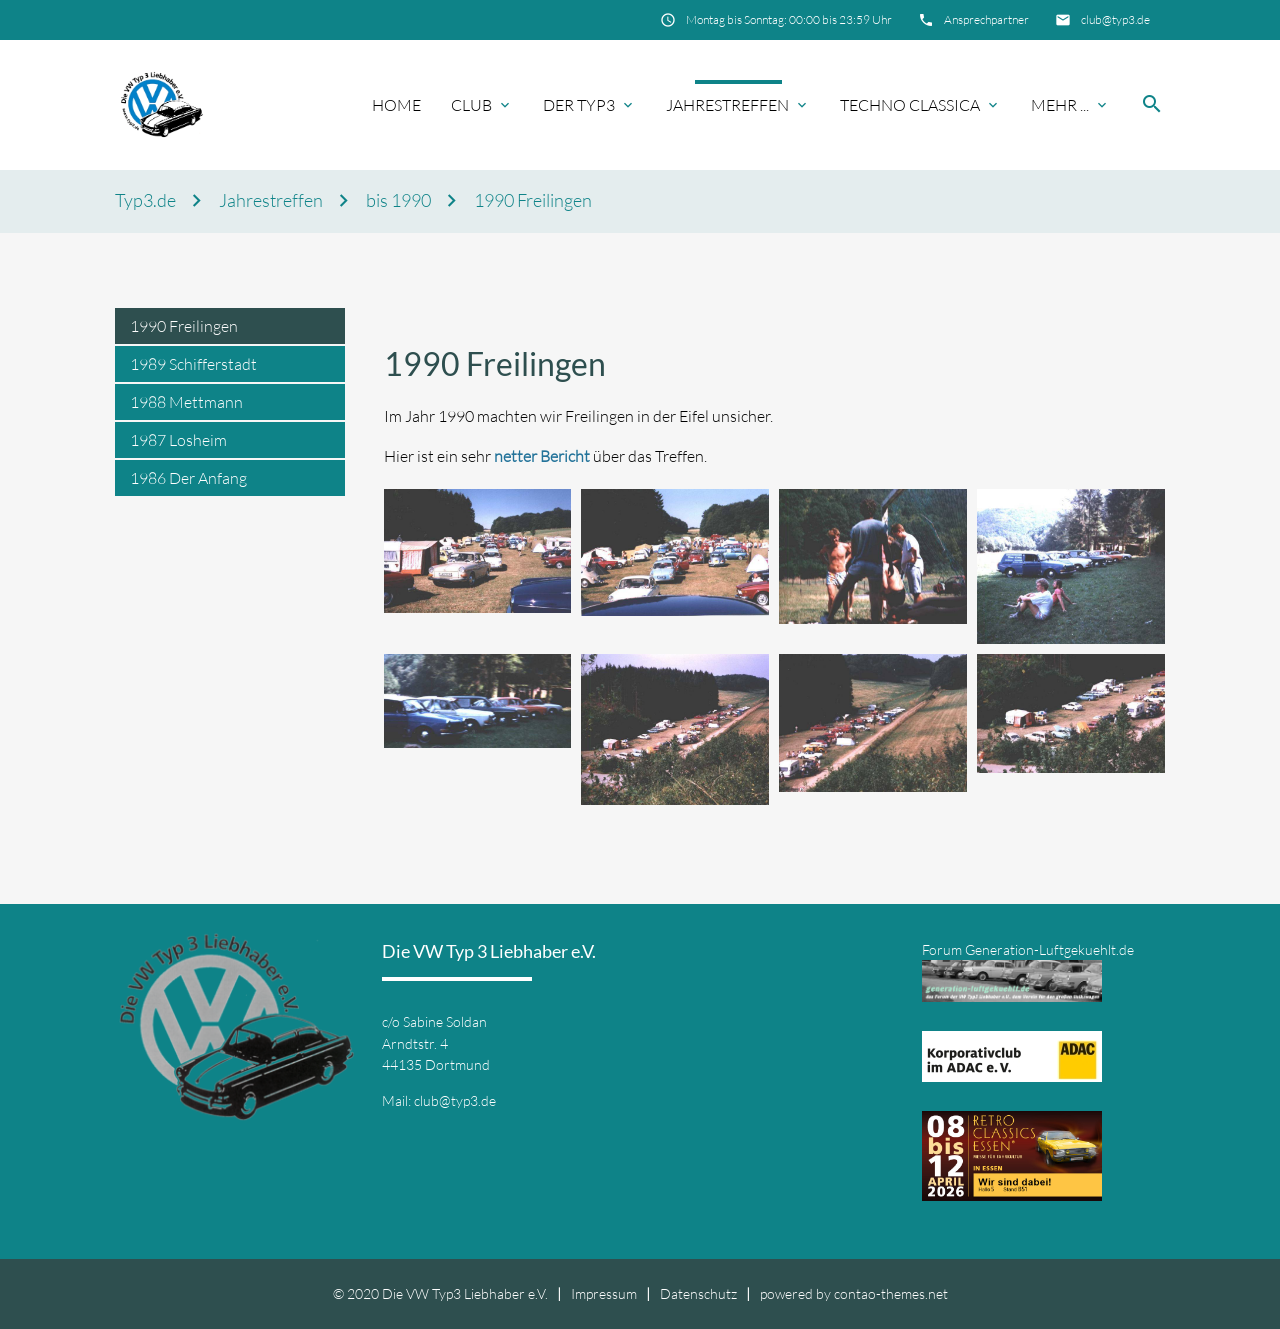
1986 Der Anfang (188, 478)
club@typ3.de (1115, 19)
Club (471, 105)
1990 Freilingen (533, 200)
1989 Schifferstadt (193, 364)
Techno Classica (910, 105)
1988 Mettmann (186, 402)
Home (396, 105)
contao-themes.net (891, 1293)
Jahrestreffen (727, 105)
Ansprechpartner (986, 19)
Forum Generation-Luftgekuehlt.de (1028, 949)
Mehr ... (1060, 105)
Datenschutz (698, 1293)
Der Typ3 (579, 105)
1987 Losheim (178, 440)
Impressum (604, 1293)
